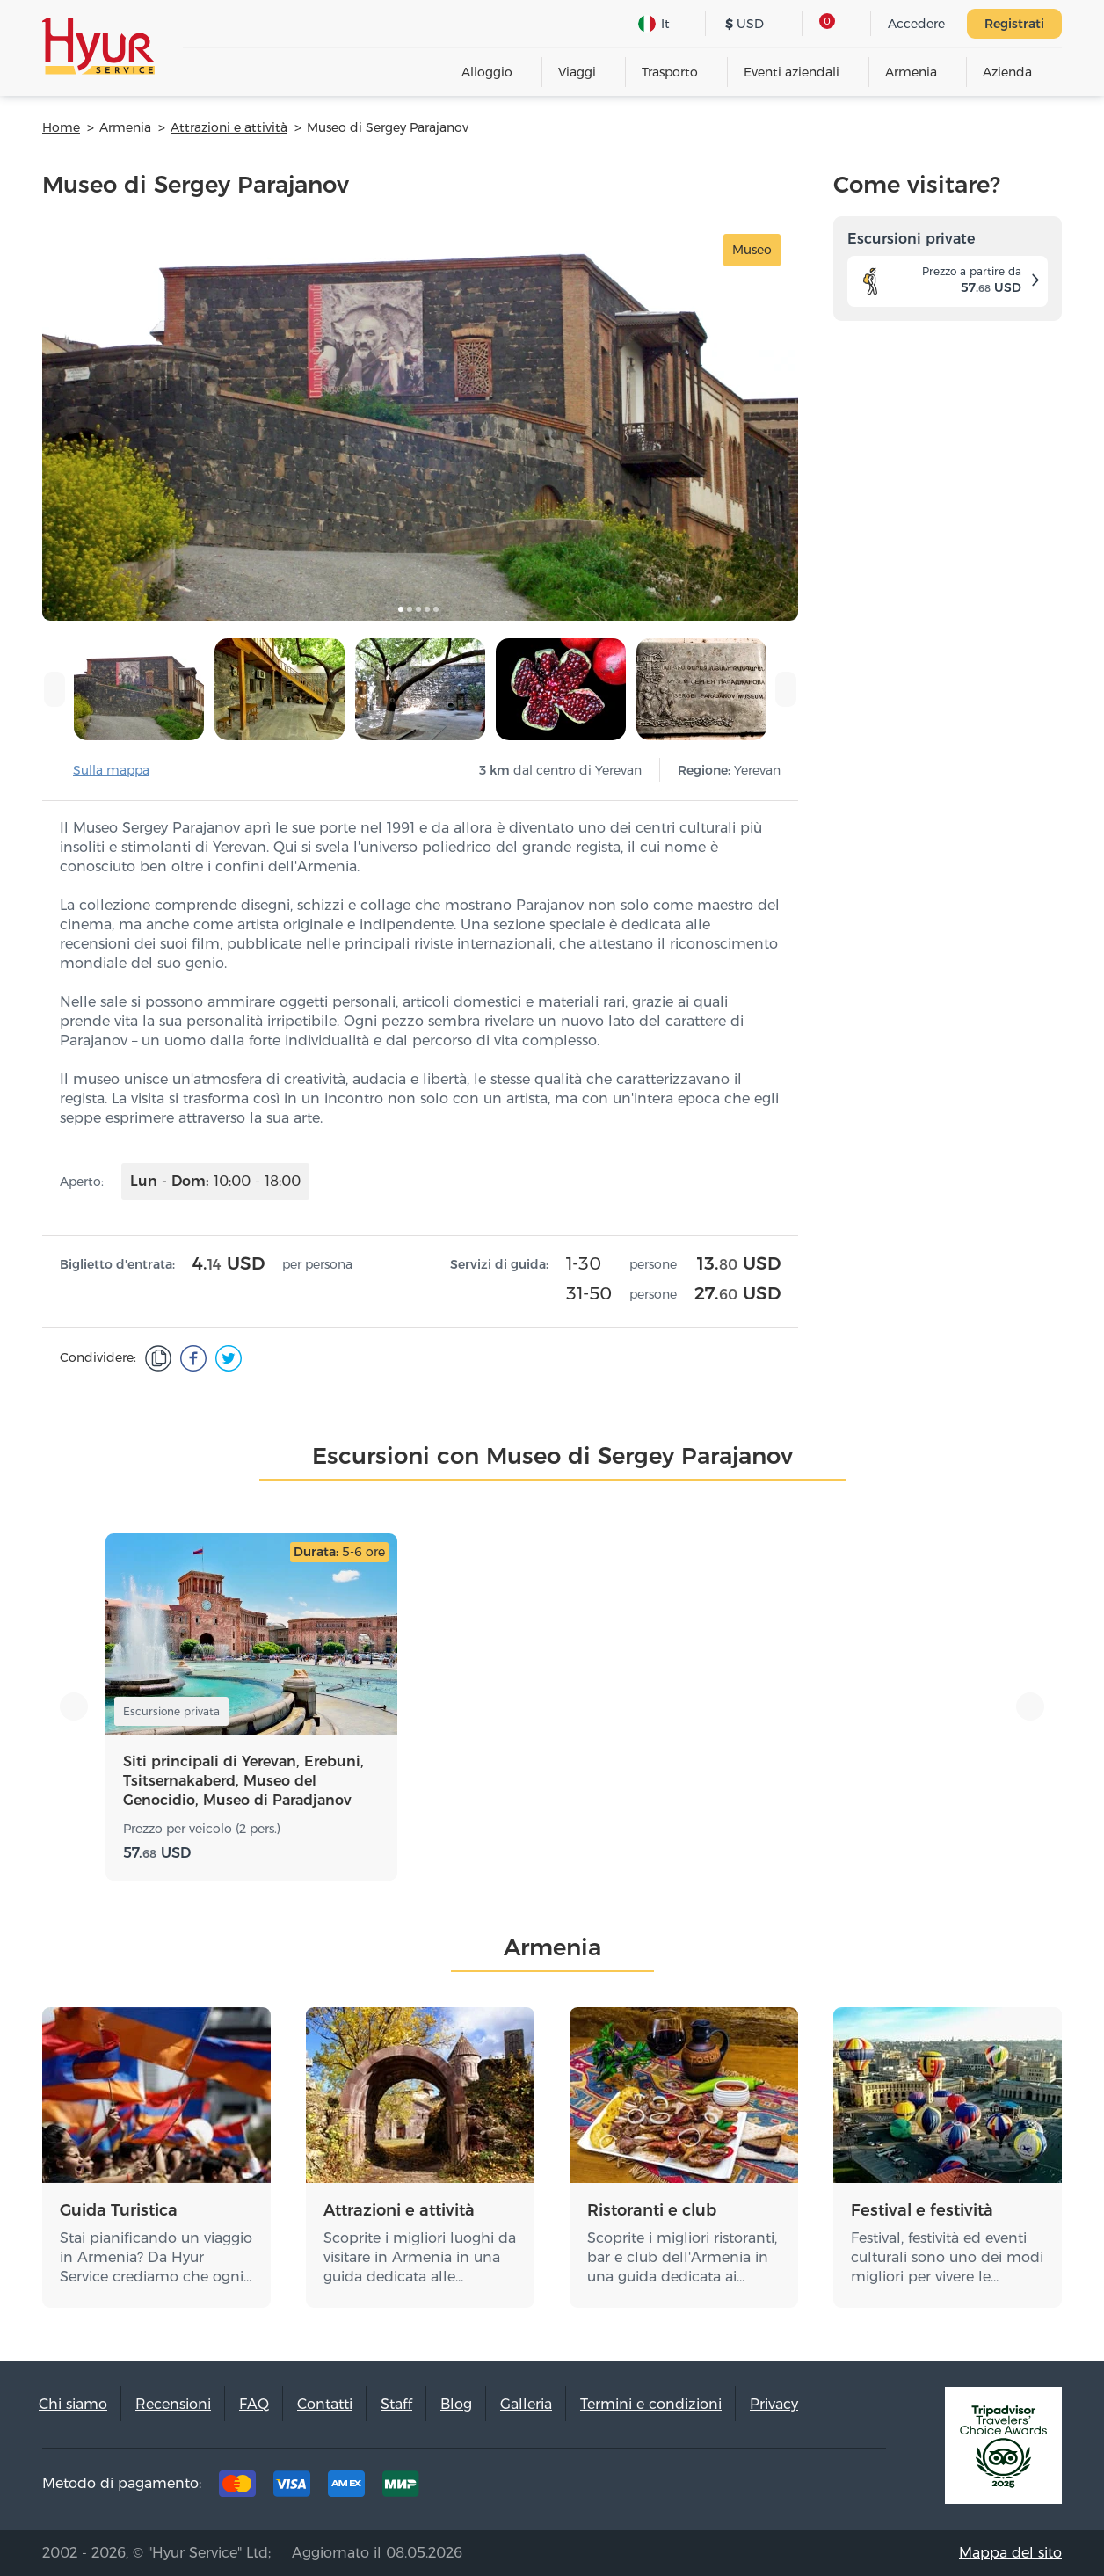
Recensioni (173, 2404)
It (654, 24)
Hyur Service (98, 46)
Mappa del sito (1010, 2552)
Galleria (526, 2404)
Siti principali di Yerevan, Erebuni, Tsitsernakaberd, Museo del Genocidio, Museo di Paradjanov (243, 1780)
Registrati (1014, 24)
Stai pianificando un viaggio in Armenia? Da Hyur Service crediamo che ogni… (156, 2257)
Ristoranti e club (651, 2210)
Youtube (861, 2488)
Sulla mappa (111, 770)
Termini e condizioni (651, 2404)
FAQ (254, 2404)
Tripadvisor (698, 2488)
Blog (456, 2404)
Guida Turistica (119, 2210)
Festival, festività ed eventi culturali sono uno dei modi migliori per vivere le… (947, 2257)
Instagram (807, 2488)
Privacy (774, 2404)
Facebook (752, 2488)
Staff (396, 2404)
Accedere (916, 24)
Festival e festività (922, 2210)
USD (744, 24)
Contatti (324, 2404)
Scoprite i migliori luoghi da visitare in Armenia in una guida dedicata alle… (419, 2257)
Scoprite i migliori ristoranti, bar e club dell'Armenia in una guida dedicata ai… (682, 2257)
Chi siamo (73, 2404)
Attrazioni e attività (399, 2210)
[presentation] (54, 689)
